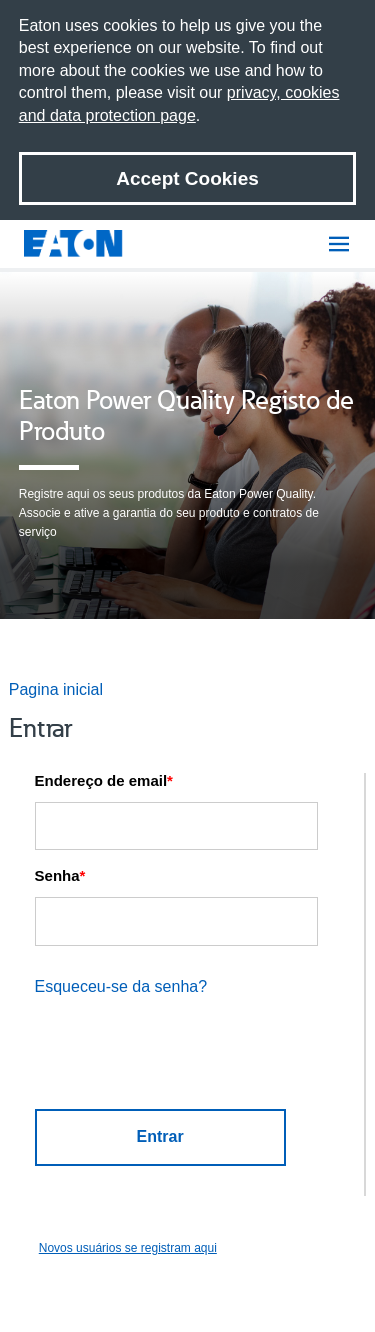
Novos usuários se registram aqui (128, 1248)
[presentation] (178, 1057)
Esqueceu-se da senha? (121, 986)
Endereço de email (104, 780)
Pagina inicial (56, 689)
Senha (60, 875)
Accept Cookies (187, 178)
